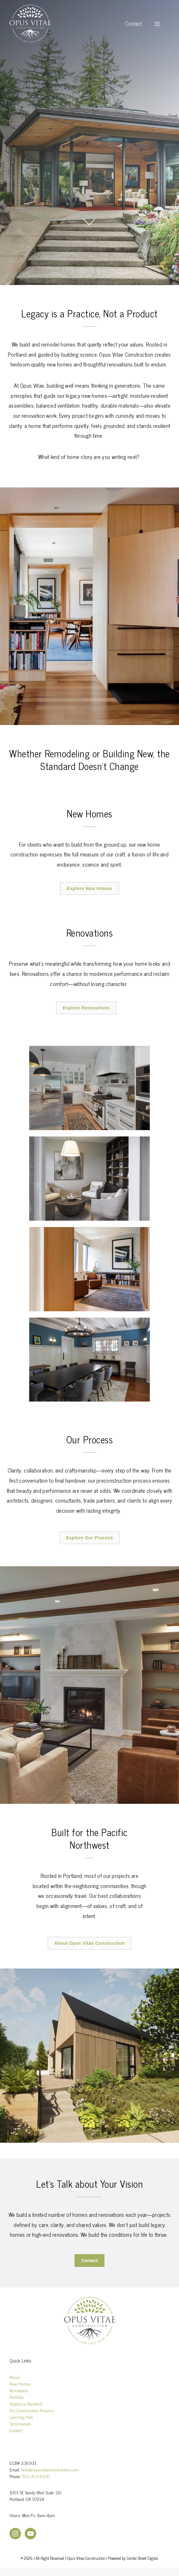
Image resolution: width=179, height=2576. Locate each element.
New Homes (20, 2383)
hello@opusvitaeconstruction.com (49, 2469)
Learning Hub (21, 2416)
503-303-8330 (36, 2476)
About (15, 2377)
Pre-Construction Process (32, 2410)
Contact (133, 24)
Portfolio (16, 2397)
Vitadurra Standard (26, 2403)
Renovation (19, 2390)
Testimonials (20, 2423)
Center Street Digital (142, 2558)
